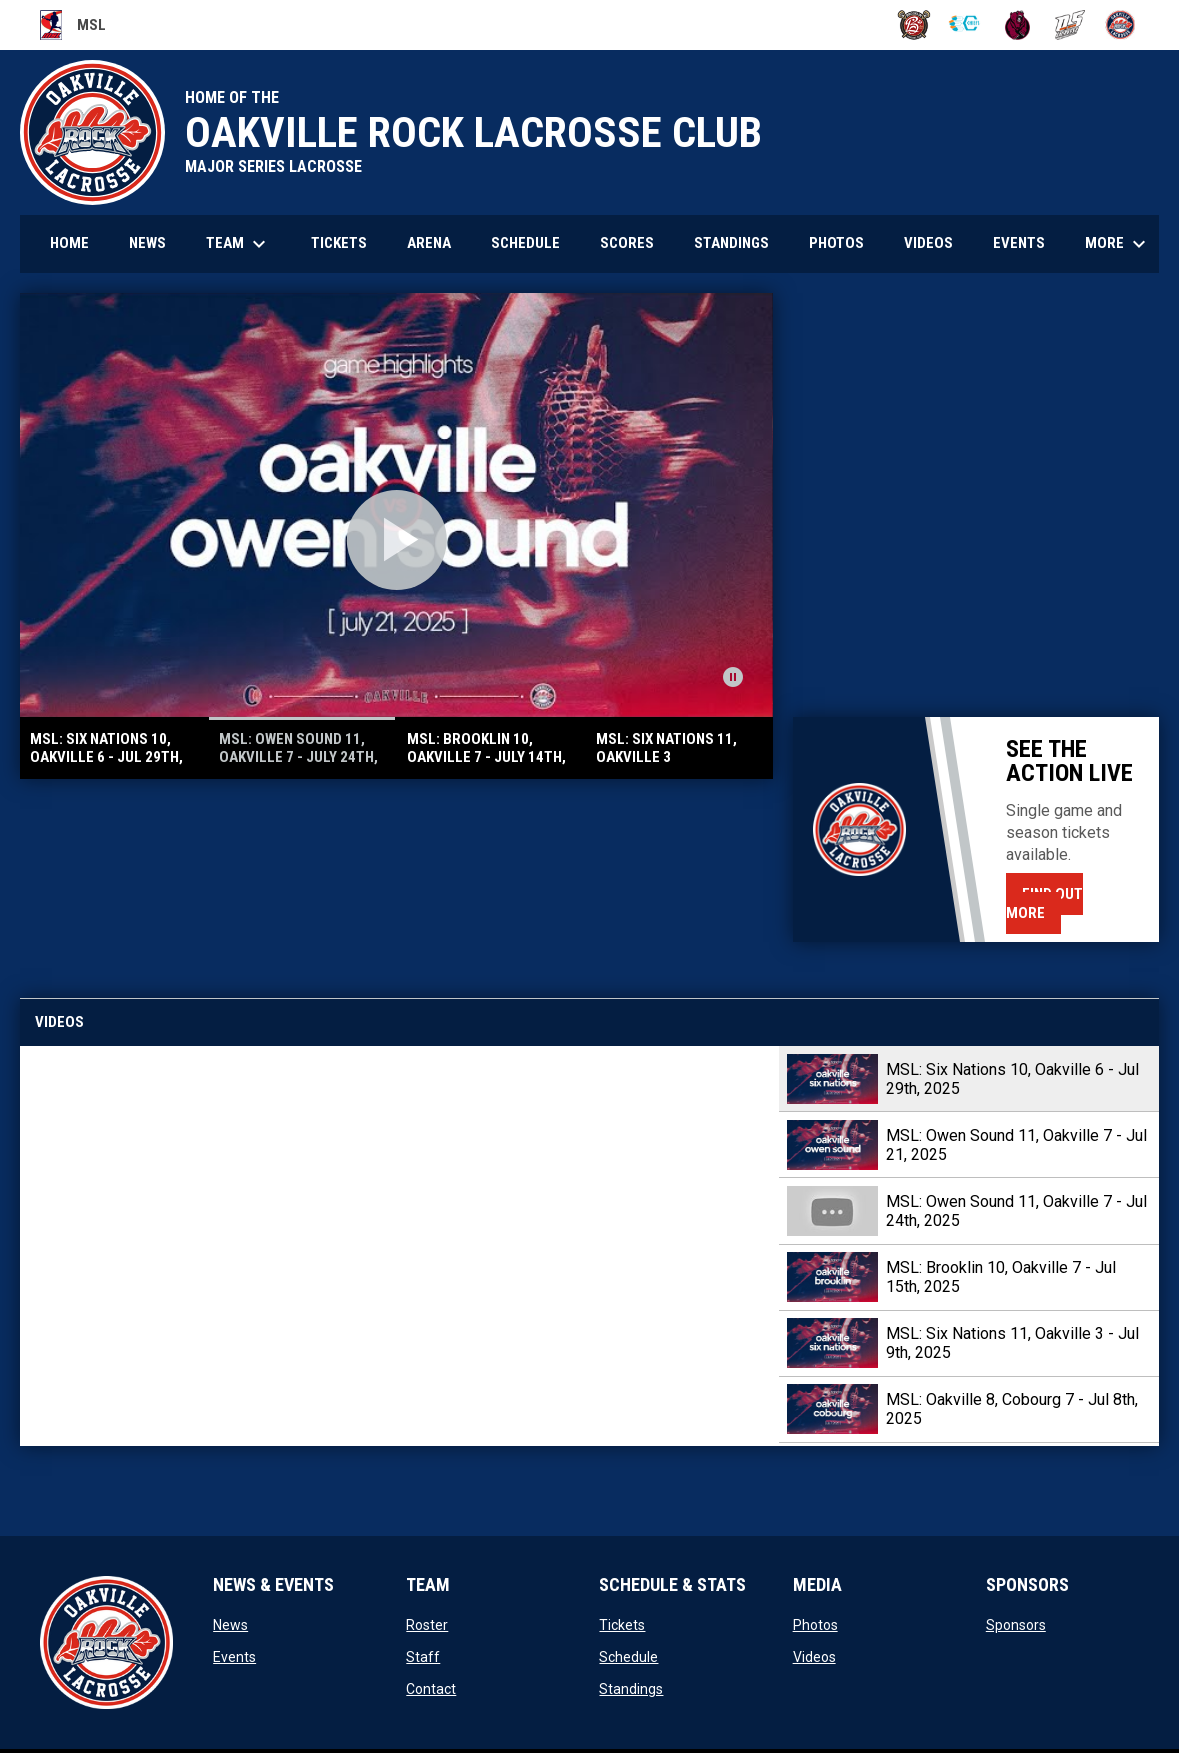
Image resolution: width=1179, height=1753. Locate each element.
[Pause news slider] (733, 677)
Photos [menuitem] (836, 243)
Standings (631, 1689)
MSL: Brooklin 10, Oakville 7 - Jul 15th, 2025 (1001, 1277)
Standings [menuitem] (731, 243)
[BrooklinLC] (914, 25)
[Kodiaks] (1017, 25)
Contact (431, 1689)
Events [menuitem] (1019, 243)
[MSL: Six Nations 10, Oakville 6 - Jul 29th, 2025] (399, 1246)
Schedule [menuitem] (525, 243)
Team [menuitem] (238, 244)
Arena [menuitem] (429, 243)
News (230, 1625)
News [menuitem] (147, 243)
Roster (427, 1625)
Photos (815, 1625)
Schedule (628, 1657)
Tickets (622, 1625)
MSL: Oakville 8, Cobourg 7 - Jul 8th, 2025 (1012, 1409)
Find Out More (1044, 903)
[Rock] (1120, 25)
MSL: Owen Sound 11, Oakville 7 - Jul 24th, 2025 (1016, 1211)
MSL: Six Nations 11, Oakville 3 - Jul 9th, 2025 (1012, 1343)
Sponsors (1016, 1625)
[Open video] (397, 540)
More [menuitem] (1118, 244)
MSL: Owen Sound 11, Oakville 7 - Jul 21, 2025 (1016, 1145)
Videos (814, 1657)
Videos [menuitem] (928, 243)
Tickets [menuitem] (339, 243)
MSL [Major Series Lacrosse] (73, 25)
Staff (423, 1657)
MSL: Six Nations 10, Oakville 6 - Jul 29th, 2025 (1012, 1079)
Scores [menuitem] (627, 243)
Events (234, 1657)
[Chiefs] (965, 25)
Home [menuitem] (69, 243)
